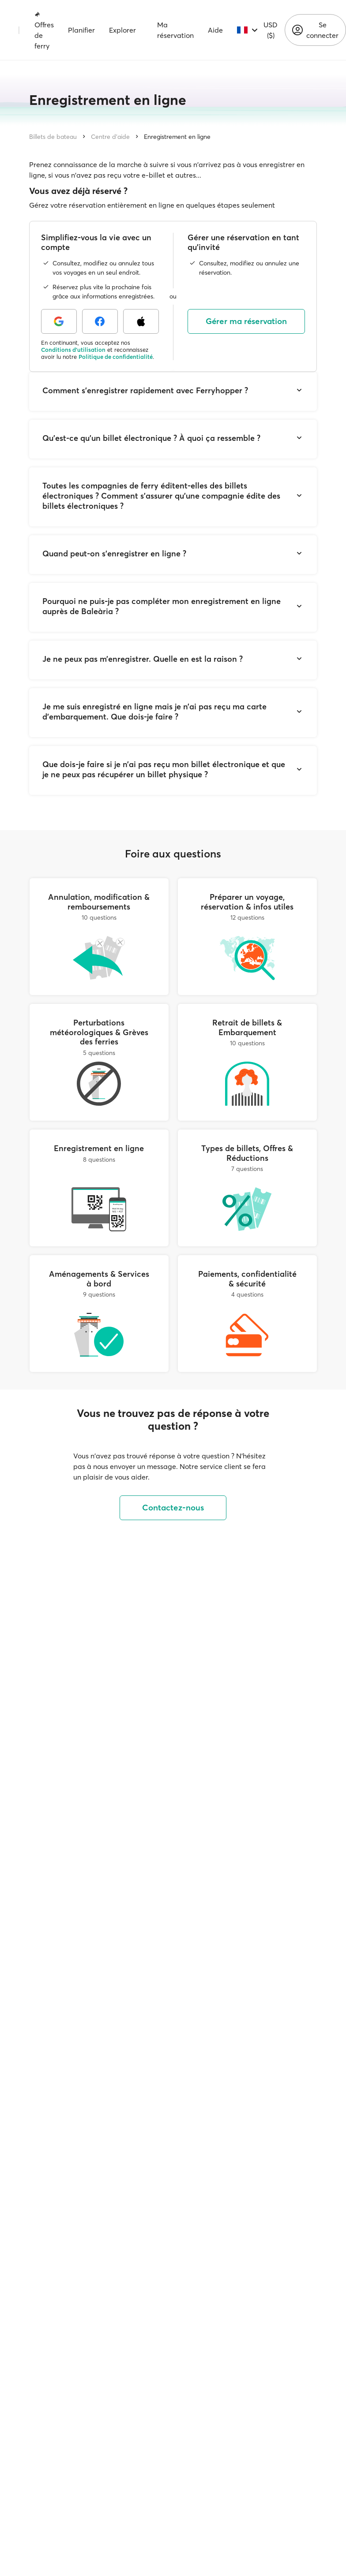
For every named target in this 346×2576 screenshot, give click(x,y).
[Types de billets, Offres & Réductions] (247, 1188)
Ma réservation (175, 30)
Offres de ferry (44, 30)
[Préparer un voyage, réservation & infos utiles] (247, 936)
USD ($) (270, 30)
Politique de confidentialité (116, 356)
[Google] (59, 321)
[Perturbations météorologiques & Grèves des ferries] (99, 1062)
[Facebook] (100, 321)
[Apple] (141, 321)
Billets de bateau (53, 137)
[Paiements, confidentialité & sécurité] (247, 1313)
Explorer (122, 30)
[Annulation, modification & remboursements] (99, 936)
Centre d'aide (110, 137)
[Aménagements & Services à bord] (99, 1313)
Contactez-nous (173, 1507)
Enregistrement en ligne (177, 137)
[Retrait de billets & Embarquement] (247, 1062)
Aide (215, 30)
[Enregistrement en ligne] (99, 1188)
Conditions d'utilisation (73, 349)
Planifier (81, 30)
